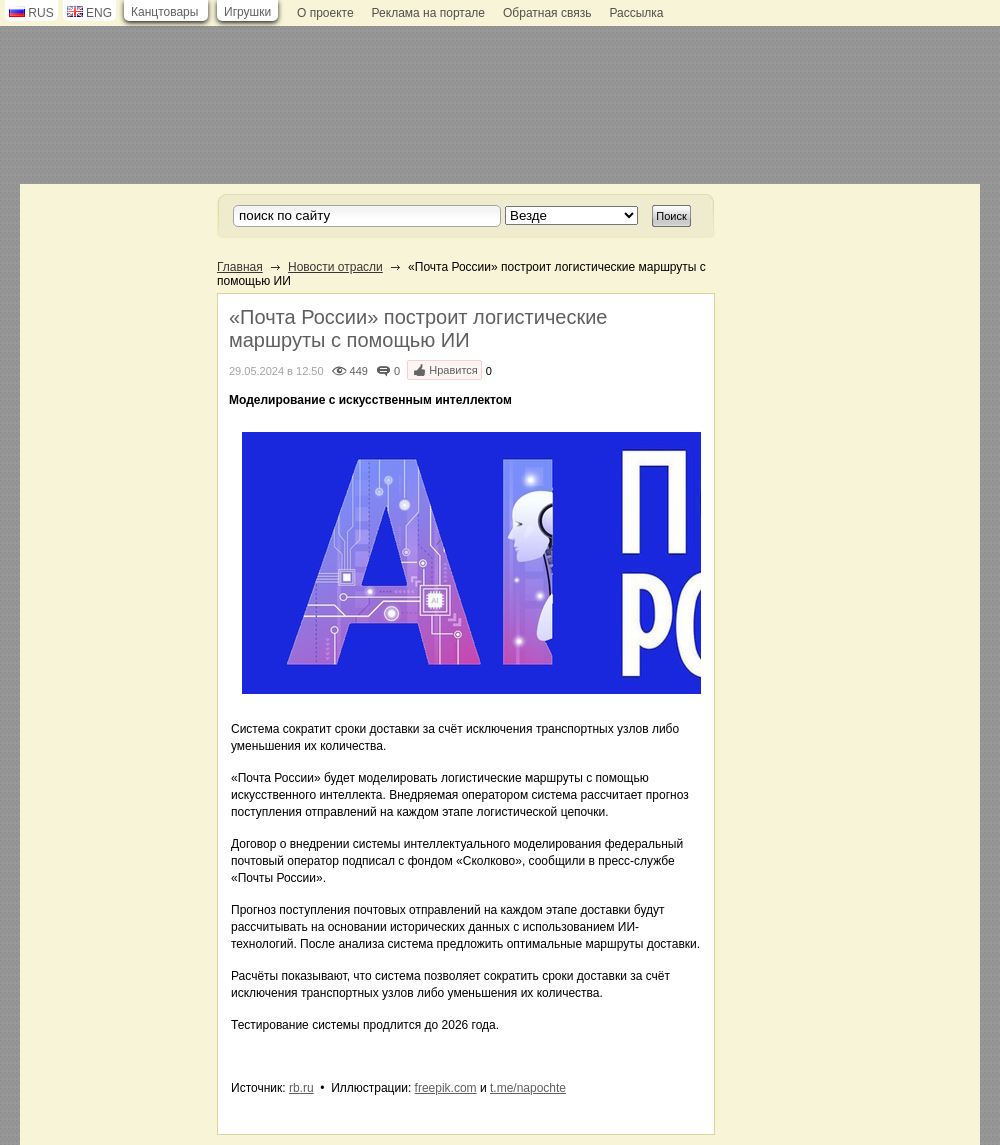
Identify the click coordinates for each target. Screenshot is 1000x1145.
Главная (240, 267)
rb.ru (301, 1088)
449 (359, 371)
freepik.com (446, 1088)
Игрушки (247, 12)
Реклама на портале (428, 13)
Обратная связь (547, 13)
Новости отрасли (335, 267)
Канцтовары (164, 12)
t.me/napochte (528, 1088)
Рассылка (636, 13)
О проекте (325, 13)
